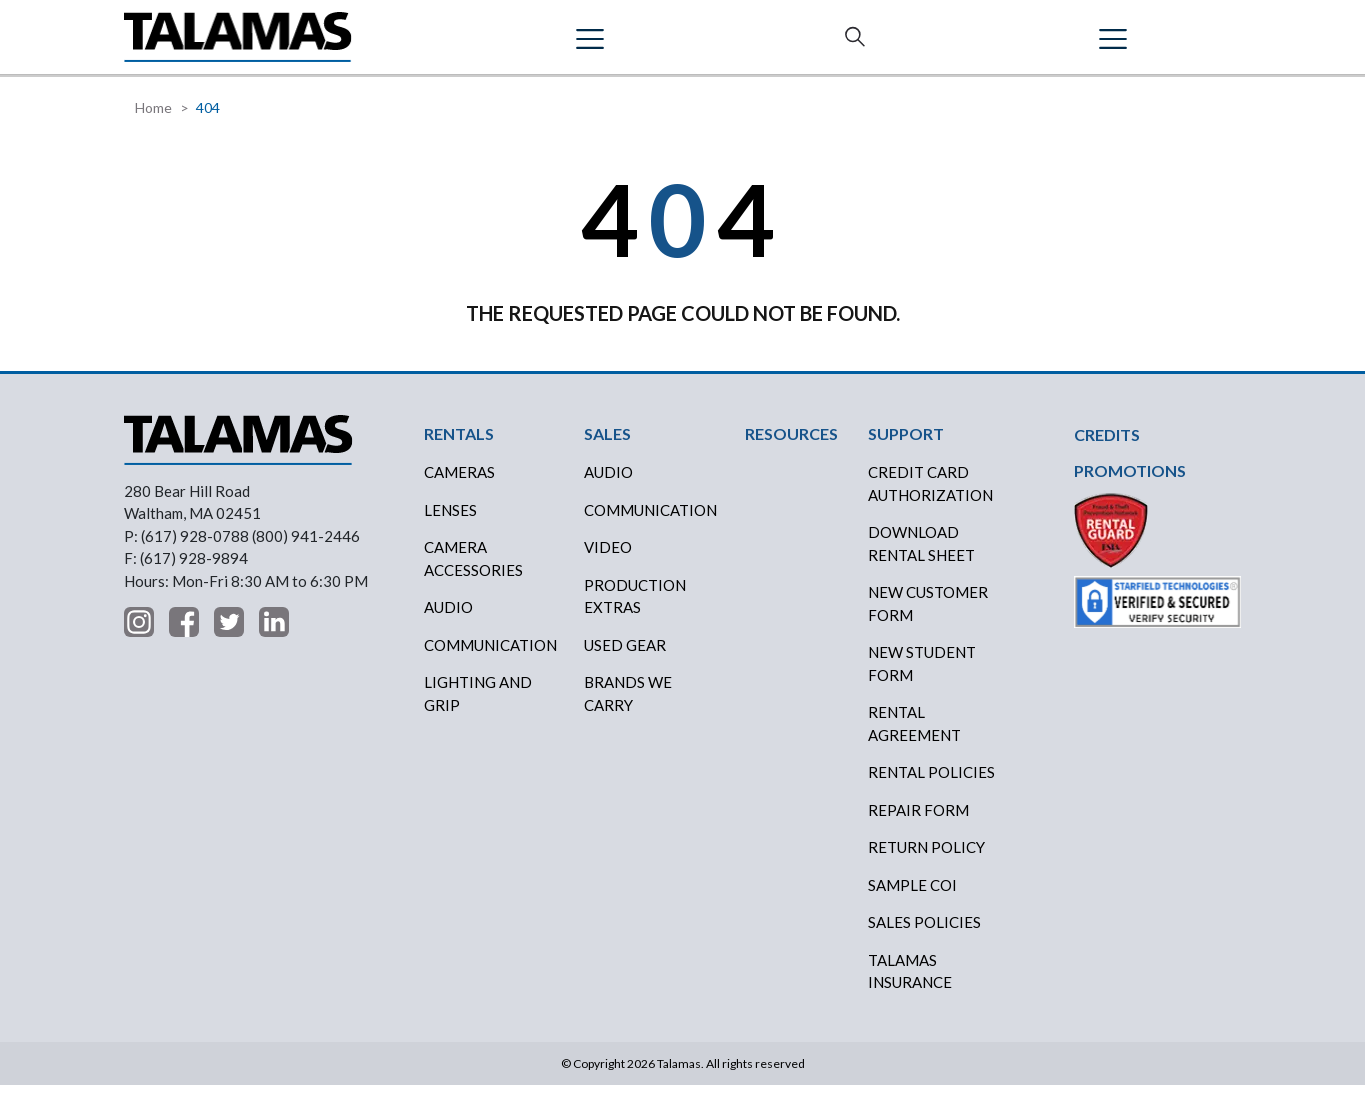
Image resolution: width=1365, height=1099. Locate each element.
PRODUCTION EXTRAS (635, 609)
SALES (527, 43)
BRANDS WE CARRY (628, 707)
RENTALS (441, 43)
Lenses (450, 523)
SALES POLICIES (924, 936)
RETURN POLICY (926, 861)
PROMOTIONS (1130, 484)
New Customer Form (928, 617)
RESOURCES (725, 43)
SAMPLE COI (912, 898)
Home (153, 121)
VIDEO (608, 561)
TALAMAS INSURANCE (910, 984)
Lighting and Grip (478, 707)
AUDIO (608, 486)
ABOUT (829, 43)
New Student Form (922, 677)
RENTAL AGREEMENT (914, 737)
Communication (490, 658)
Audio (448, 621)
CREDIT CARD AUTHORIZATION (930, 497)
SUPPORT (925, 43)
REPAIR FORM (918, 823)
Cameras (459, 486)
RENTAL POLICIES (931, 786)
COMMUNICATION (650, 523)
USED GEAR (625, 658)
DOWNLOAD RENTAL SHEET (921, 557)
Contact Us (1170, 45)
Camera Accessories (473, 572)
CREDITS (615, 44)
